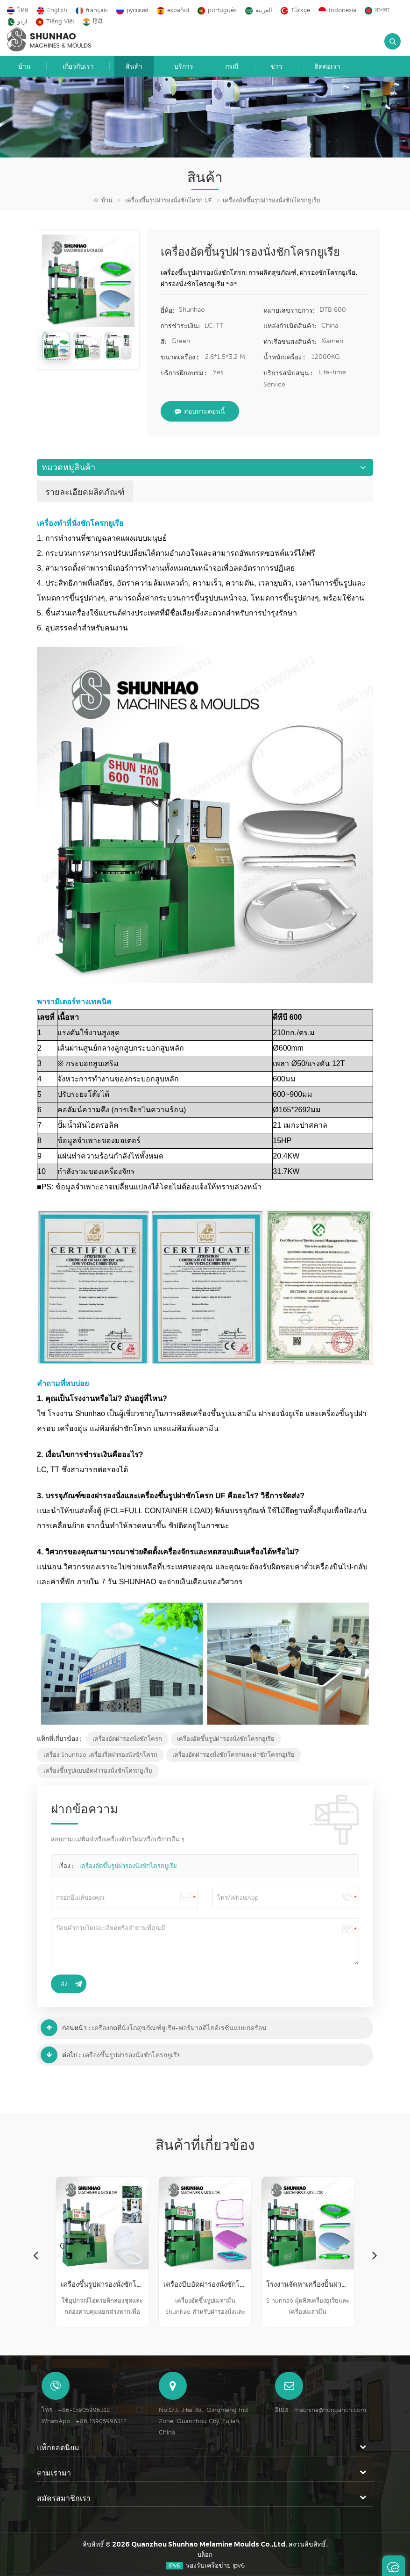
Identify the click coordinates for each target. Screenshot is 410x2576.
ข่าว (276, 66)
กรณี (232, 66)
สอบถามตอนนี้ (200, 411)
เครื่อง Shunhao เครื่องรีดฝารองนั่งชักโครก (100, 1754)
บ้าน (24, 66)
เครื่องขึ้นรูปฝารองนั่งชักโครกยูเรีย (132, 2055)
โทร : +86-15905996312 (76, 2409)
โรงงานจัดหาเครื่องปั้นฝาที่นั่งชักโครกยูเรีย (307, 2284)
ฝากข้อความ (393, 2565)
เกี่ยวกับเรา (78, 66)
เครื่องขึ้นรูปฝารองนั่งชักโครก (102, 2284)
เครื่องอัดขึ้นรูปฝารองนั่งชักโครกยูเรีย (226, 1738)
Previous (35, 2255)
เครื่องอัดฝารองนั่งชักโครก (127, 1738)
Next (374, 2255)
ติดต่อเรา (327, 66)
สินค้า (134, 66)
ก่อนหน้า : (65, 2027)
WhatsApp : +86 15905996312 (84, 2421)
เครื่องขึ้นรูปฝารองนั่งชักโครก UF (168, 200)
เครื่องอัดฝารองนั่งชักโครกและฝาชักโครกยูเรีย (233, 1754)
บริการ (183, 66)
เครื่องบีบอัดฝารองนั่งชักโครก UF (205, 2284)
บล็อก (205, 2554)
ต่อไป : (61, 2054)
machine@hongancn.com (330, 2409)
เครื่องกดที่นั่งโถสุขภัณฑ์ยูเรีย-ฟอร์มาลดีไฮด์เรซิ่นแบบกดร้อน (179, 2028)
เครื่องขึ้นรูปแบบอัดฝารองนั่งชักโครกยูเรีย (97, 1770)
